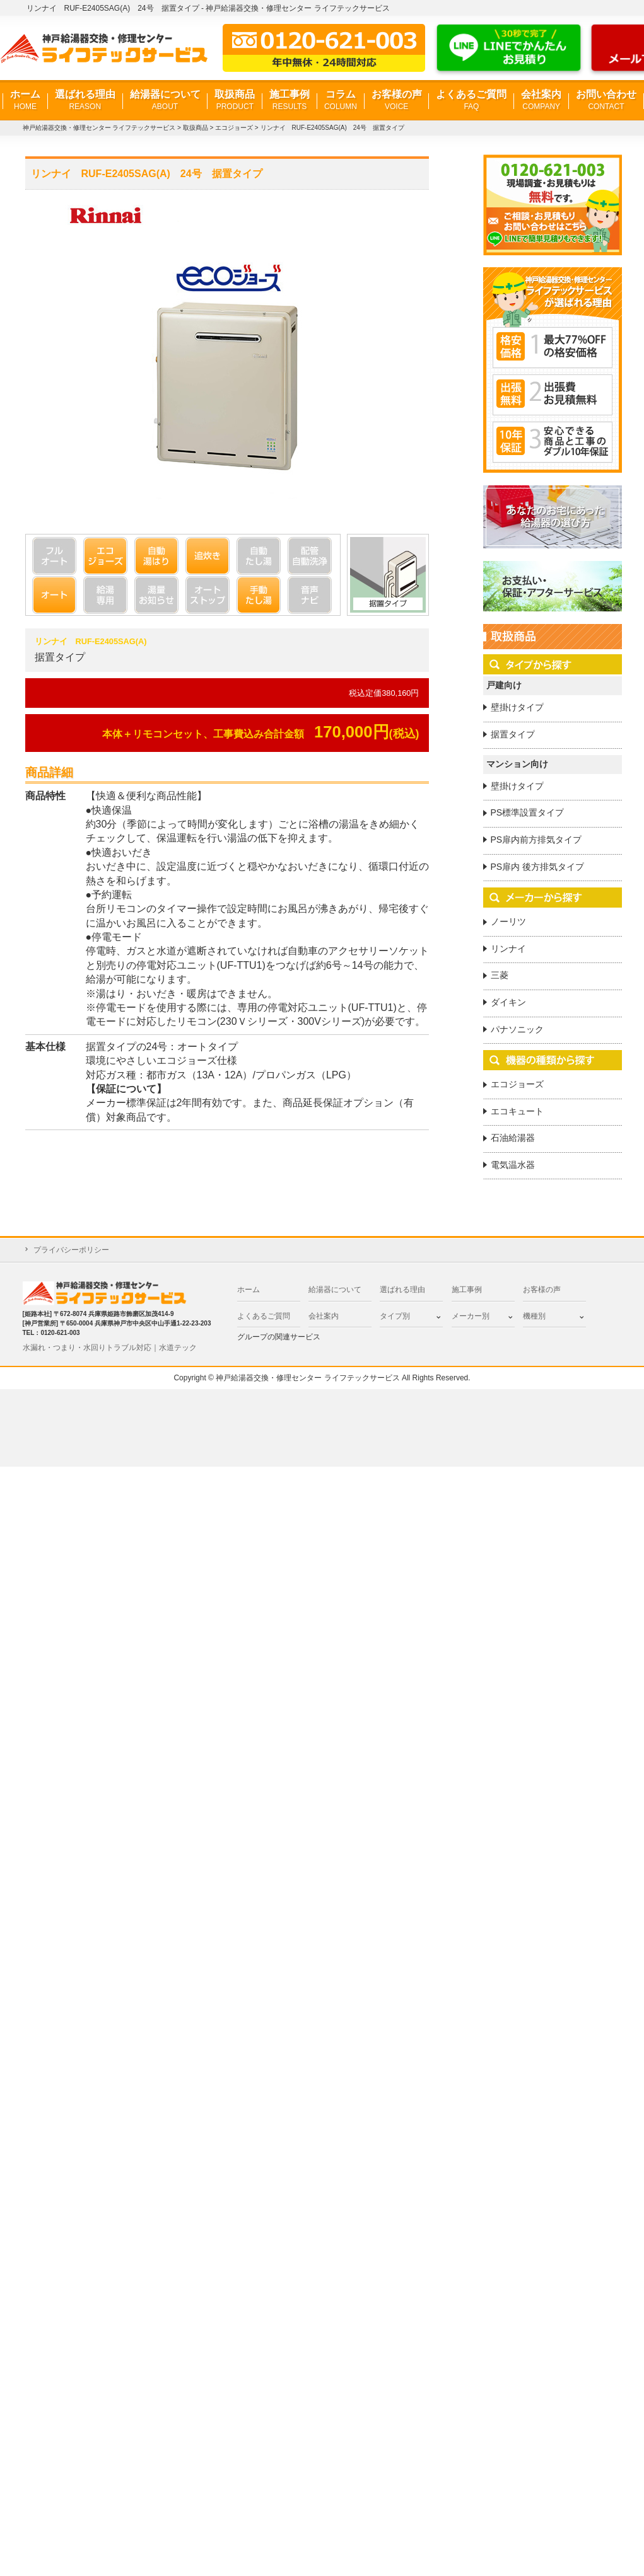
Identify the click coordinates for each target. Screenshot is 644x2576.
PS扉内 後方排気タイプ (538, 867)
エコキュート (517, 1111)
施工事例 (289, 100)
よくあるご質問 (471, 100)
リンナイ (508, 949)
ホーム (25, 100)
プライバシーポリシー (71, 1249)
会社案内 (541, 100)
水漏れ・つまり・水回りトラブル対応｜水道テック (110, 1347)
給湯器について (165, 100)
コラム (340, 100)
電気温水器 (513, 1165)
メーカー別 (470, 1316)
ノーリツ (508, 921)
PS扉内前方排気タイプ (536, 840)
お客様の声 (397, 100)
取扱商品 (234, 100)
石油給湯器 (513, 1138)
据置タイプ (513, 734)
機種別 (534, 1316)
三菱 (499, 975)
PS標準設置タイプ (528, 812)
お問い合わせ (606, 100)
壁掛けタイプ (517, 707)
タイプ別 (395, 1316)
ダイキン (508, 1002)
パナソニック (517, 1029)
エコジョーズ (517, 1084)
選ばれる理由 (85, 100)
